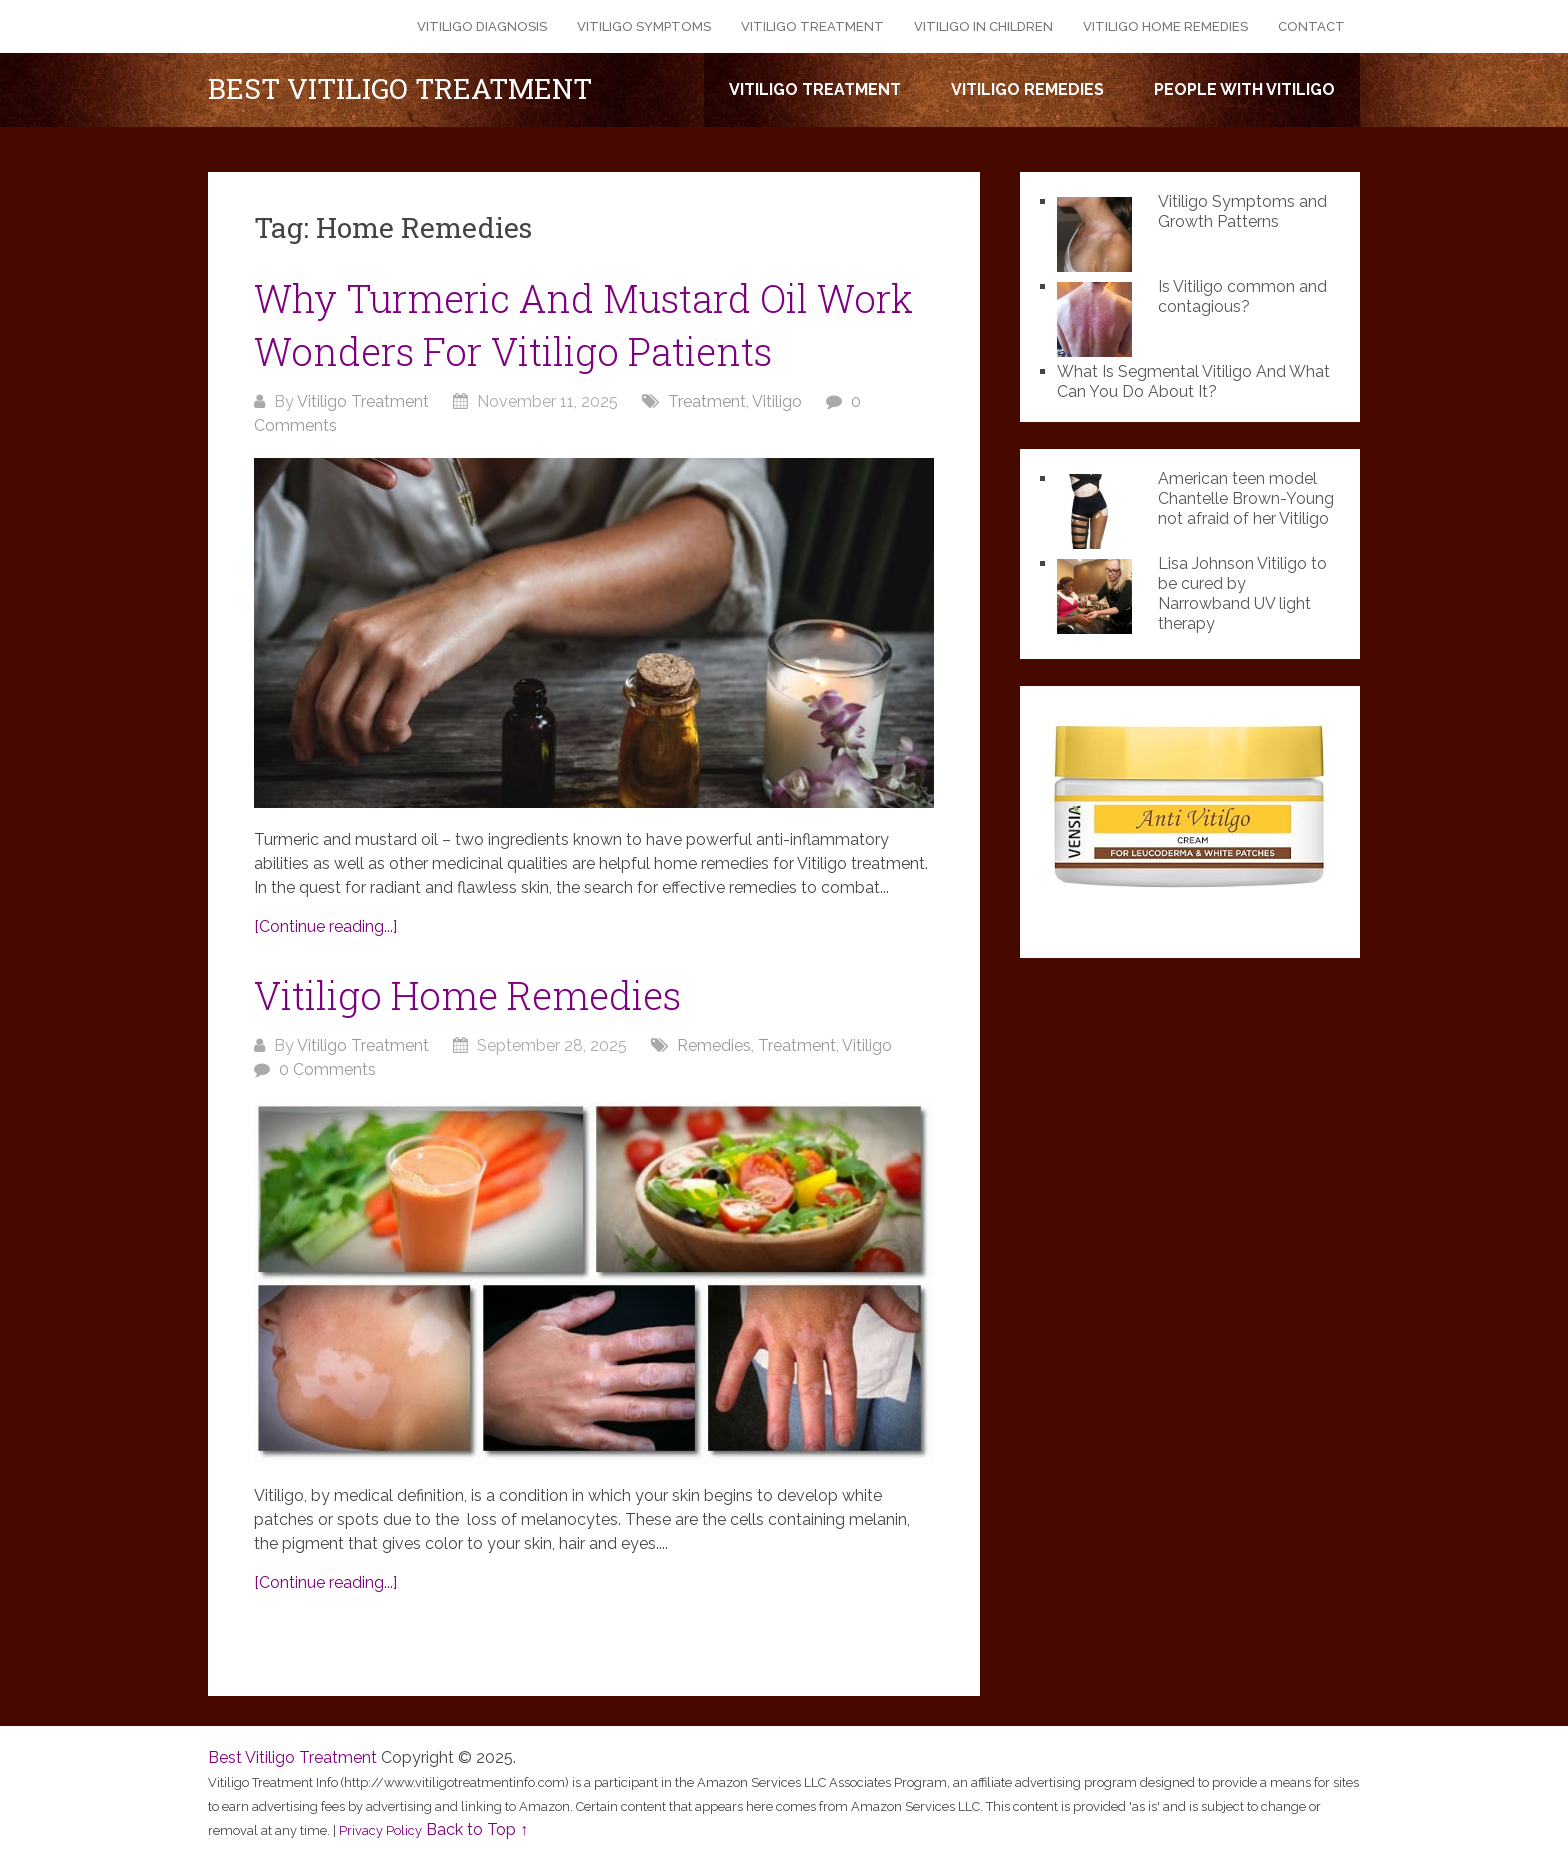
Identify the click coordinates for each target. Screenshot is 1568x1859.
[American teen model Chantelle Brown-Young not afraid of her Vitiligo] (1099, 509)
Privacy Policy (380, 1830)
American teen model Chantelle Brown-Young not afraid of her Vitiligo (1246, 498)
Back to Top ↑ (477, 1829)
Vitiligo (777, 401)
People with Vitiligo (1244, 89)
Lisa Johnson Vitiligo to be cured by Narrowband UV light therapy (1242, 593)
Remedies (714, 1045)
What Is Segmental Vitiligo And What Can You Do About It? (1193, 381)
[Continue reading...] (325, 926)
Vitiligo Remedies (1027, 89)
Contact (1311, 26)
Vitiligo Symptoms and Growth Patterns (1242, 211)
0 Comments (327, 1069)
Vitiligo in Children (983, 26)
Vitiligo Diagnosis (482, 26)
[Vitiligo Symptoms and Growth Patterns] (1099, 232)
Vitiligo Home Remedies (1165, 26)
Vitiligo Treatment (812, 26)
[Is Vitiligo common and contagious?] (1099, 317)
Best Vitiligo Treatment (400, 89)
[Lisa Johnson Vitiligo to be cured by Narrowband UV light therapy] (1099, 594)
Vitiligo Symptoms (644, 26)
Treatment (707, 401)
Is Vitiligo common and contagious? (1242, 296)
